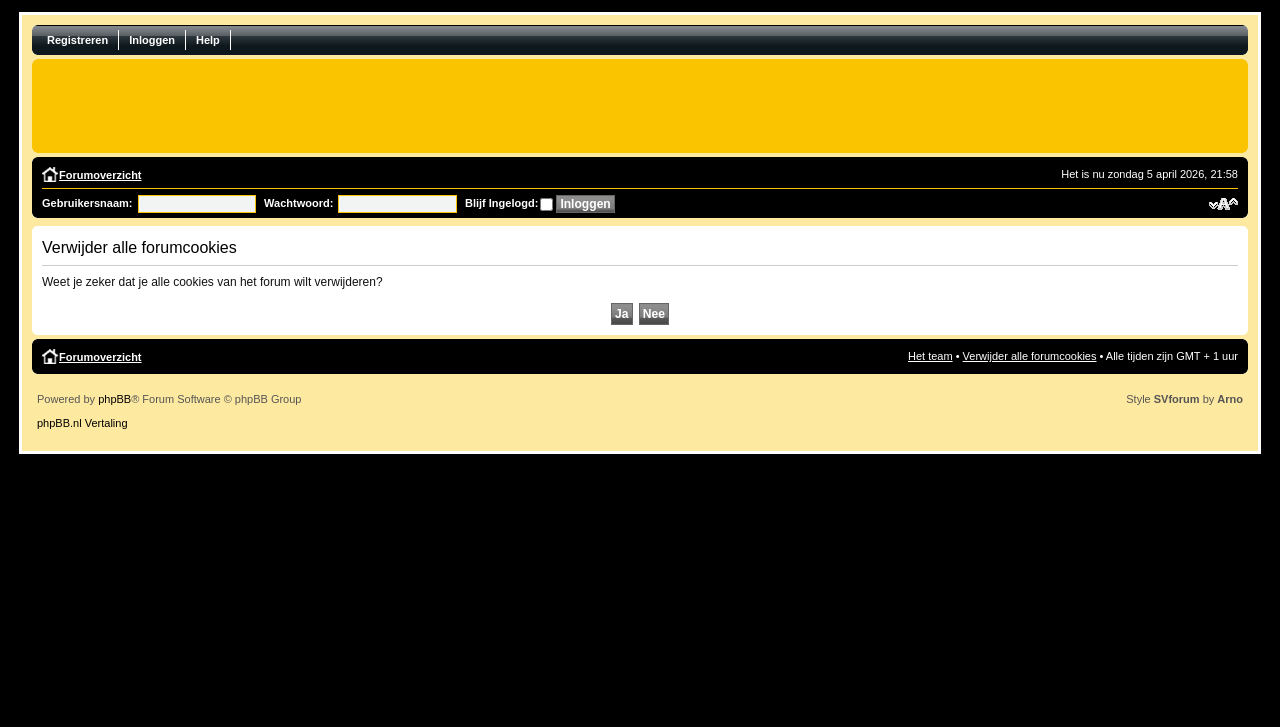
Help (208, 40)
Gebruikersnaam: (87, 203)
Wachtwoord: (298, 203)
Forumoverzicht (100, 175)
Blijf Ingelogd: (501, 203)
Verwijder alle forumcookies (1030, 356)
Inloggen (152, 40)
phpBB (114, 399)
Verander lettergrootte (1223, 204)
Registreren (77, 40)
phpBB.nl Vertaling (82, 423)
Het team (930, 356)
